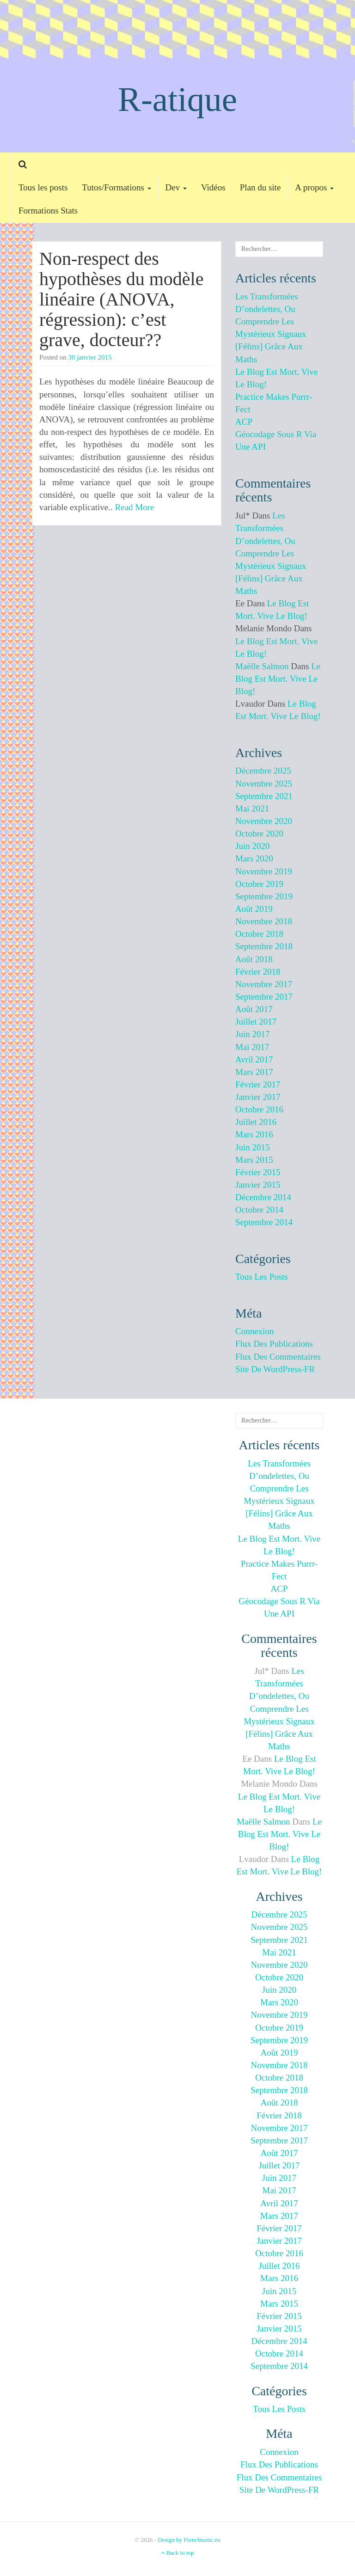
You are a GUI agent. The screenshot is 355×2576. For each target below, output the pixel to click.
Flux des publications (274, 1344)
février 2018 (258, 972)
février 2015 (258, 1172)
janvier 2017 (258, 1097)
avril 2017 (254, 1059)
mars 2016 (254, 1134)
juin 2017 (252, 1034)
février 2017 (258, 1084)
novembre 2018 (263, 921)
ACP (243, 422)
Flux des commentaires (278, 1356)
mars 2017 (254, 1072)
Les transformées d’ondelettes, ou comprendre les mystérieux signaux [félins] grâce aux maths (270, 553)
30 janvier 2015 (90, 357)
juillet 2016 (255, 1122)
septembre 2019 (264, 896)
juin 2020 (252, 846)
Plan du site (260, 187)
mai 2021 (252, 808)
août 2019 (254, 909)
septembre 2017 (264, 996)
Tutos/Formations (116, 187)
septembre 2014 (264, 1222)
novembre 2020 (263, 821)
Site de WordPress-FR (275, 1369)
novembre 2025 (263, 783)
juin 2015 (252, 1147)
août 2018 (254, 959)
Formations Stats (48, 210)
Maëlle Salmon (262, 666)
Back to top (177, 2552)
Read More (134, 507)
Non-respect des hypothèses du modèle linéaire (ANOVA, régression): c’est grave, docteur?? (121, 299)
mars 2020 (254, 858)
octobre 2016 (259, 1109)
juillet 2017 (255, 1021)
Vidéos (213, 187)
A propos (314, 187)
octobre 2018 (259, 934)
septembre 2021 (264, 796)
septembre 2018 (264, 946)
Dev (176, 187)
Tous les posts (42, 187)
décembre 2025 (263, 770)
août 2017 (254, 1009)
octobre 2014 (259, 1210)
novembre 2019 (263, 871)
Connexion (254, 1331)
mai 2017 (252, 1047)
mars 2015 (254, 1160)
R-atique (177, 99)
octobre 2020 (259, 833)
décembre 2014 (263, 1197)
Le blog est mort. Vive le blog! (277, 678)
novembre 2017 (263, 984)
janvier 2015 (258, 1185)
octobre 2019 (259, 884)
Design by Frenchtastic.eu (189, 2539)
